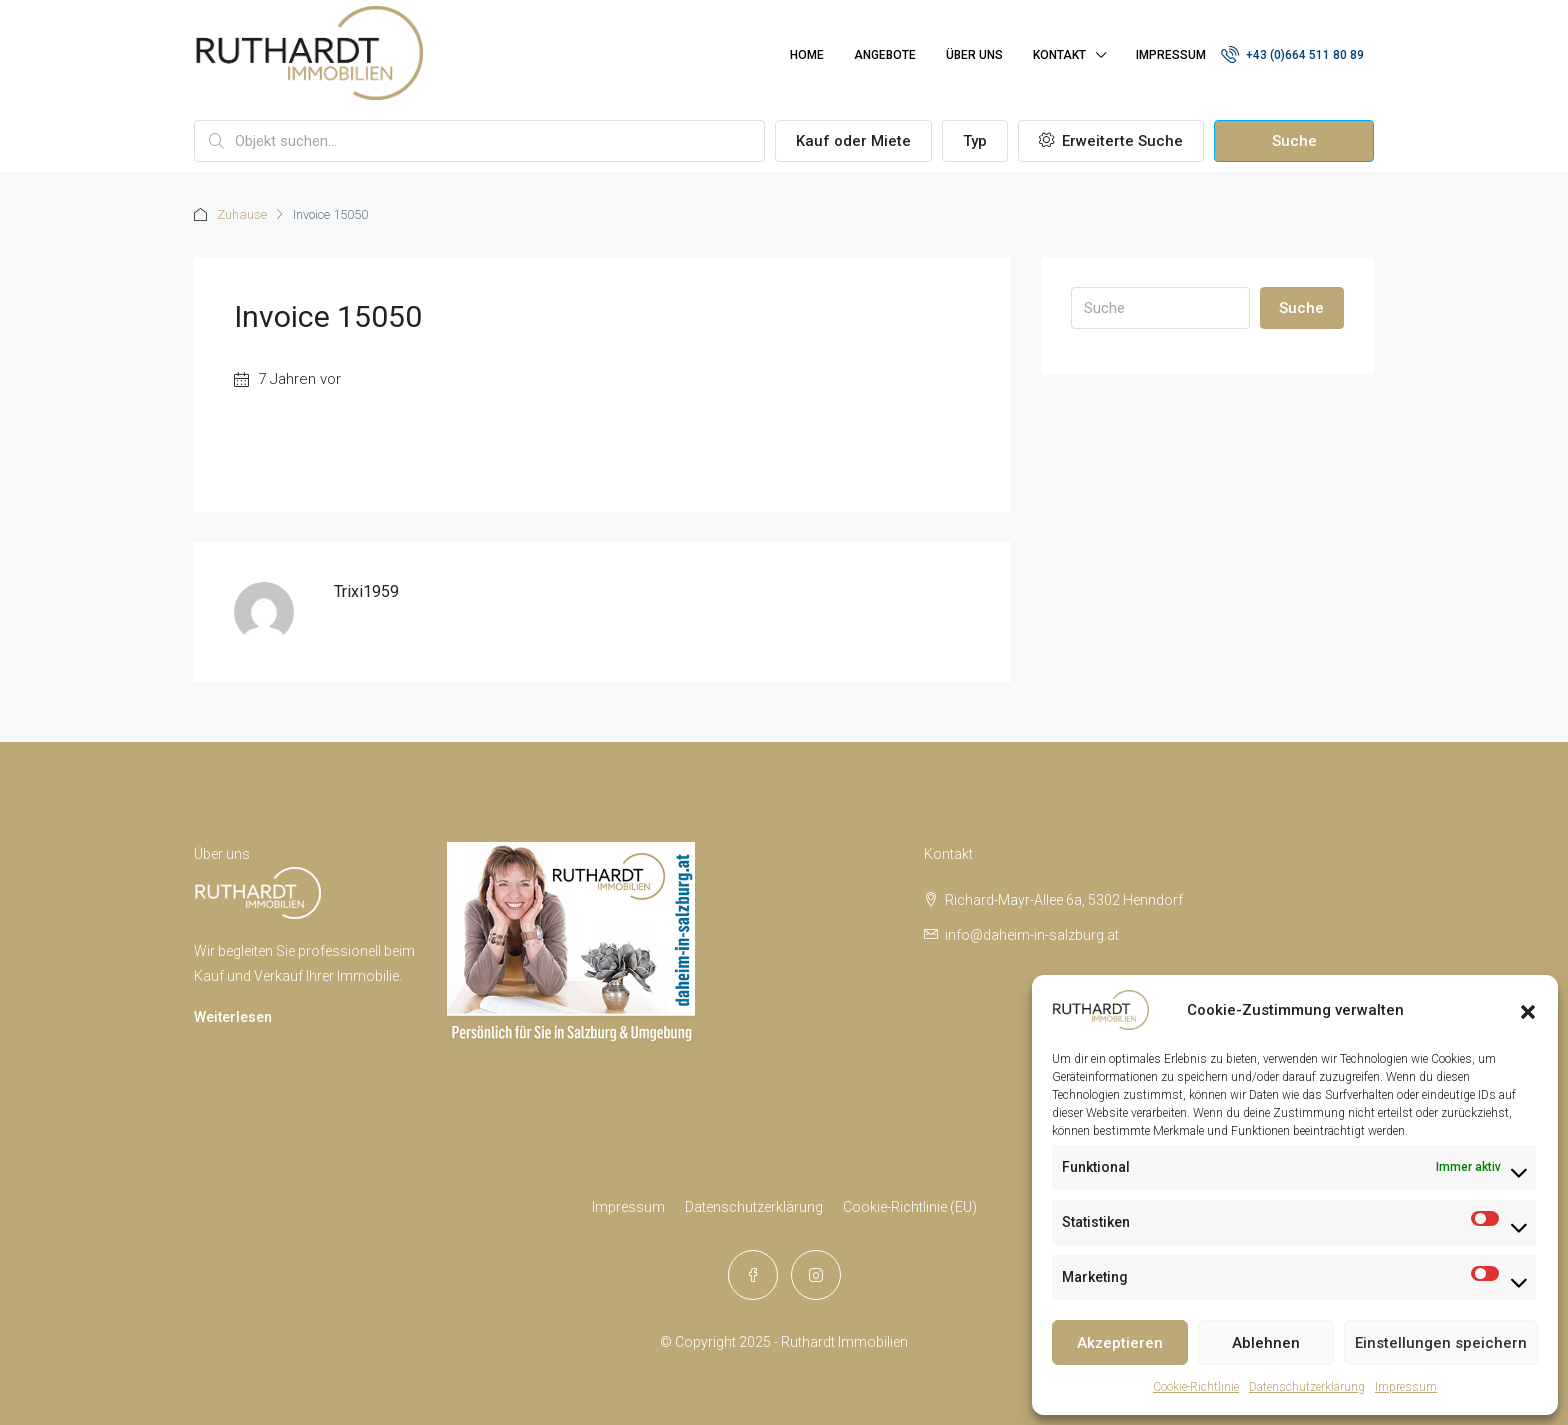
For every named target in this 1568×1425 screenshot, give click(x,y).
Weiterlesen (233, 1017)
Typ (975, 141)
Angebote (885, 55)
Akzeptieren (1120, 1343)
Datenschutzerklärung (1307, 1387)
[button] (1528, 1010)
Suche (1294, 141)
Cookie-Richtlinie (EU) (910, 1207)
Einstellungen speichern (1441, 1343)
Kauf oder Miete (853, 141)
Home (807, 55)
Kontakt (1059, 55)
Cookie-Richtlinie (1196, 1387)
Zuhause (242, 214)
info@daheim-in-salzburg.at (1032, 935)
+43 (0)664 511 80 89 (1292, 54)
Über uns (974, 55)
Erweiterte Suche (1111, 141)
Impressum (1406, 1387)
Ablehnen (1266, 1343)
